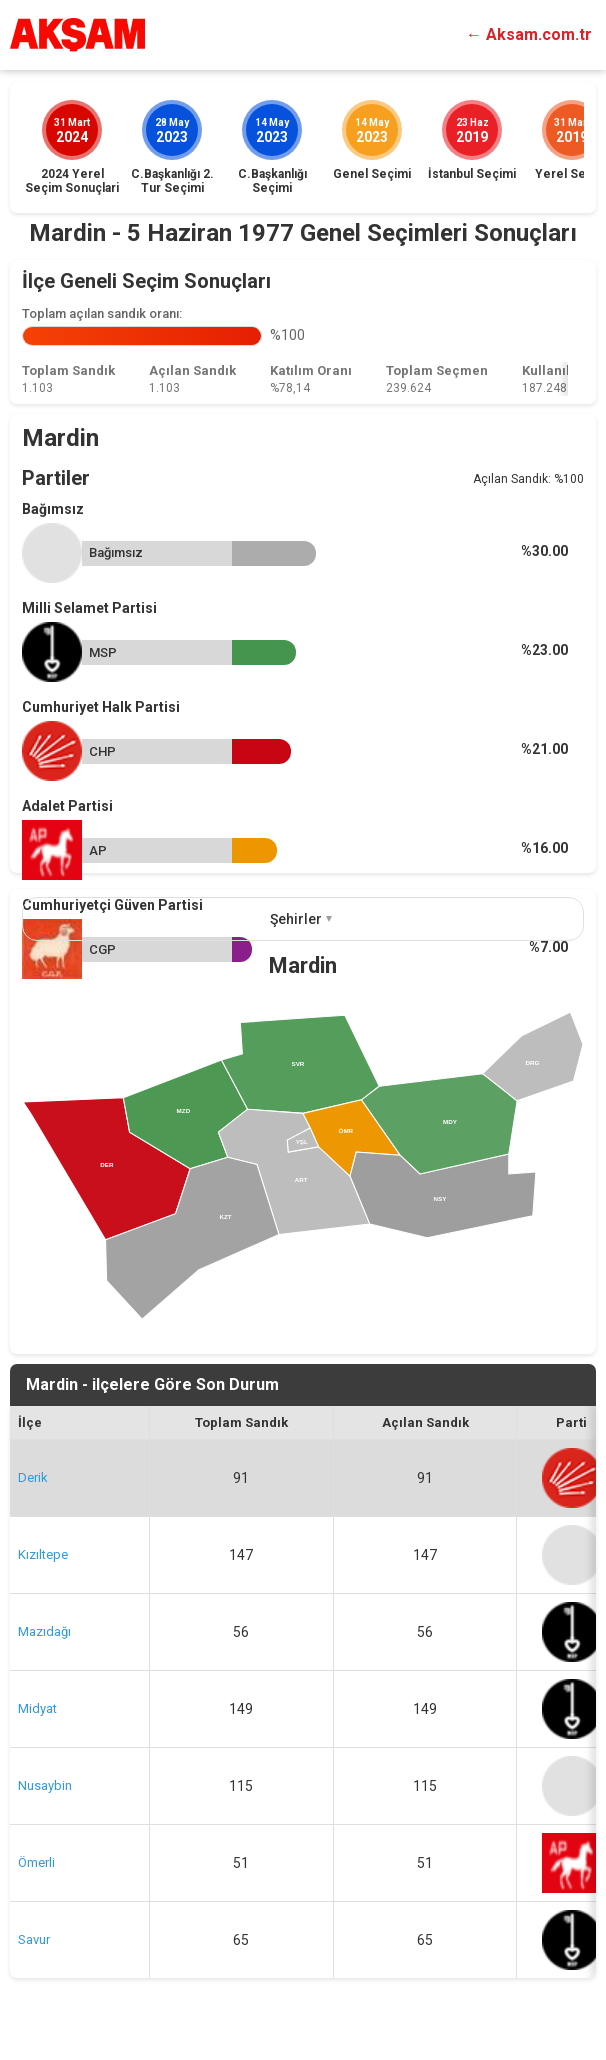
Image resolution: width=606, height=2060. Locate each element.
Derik (33, 1477)
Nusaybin (45, 1785)
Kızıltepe (43, 1554)
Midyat (37, 1708)
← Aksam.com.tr (529, 34)
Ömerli (36, 1862)
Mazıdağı (44, 1631)
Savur (34, 1939)
